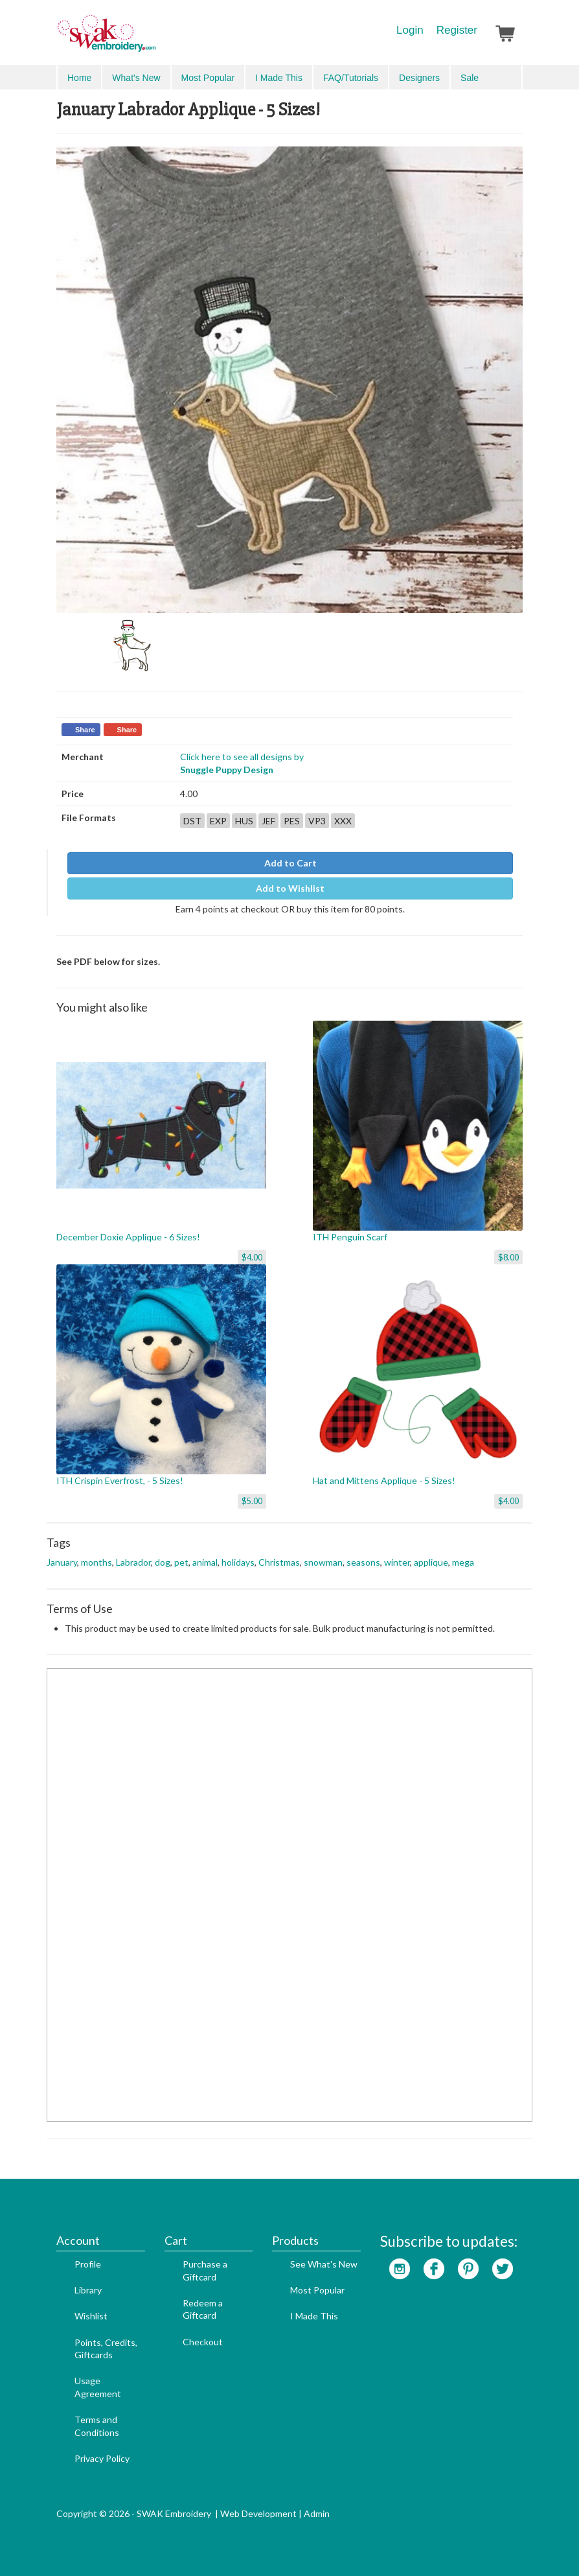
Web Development (258, 2513)
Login (410, 30)
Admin (317, 2513)
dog (162, 1562)
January (62, 1562)
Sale (469, 78)
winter (397, 1562)
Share (85, 730)
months (96, 1562)
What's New (136, 78)
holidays (238, 1562)
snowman (323, 1562)
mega (463, 1562)
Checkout (203, 2341)
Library (88, 2289)
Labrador (133, 1562)
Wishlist (91, 2315)
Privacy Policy (102, 2458)
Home (79, 78)
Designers (419, 78)
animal (205, 1562)
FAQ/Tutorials (350, 78)
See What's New (324, 2263)
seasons (363, 1562)
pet (181, 1562)
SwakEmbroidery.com (153, 39)
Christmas (279, 1562)
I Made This (278, 78)
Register (457, 30)
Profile (87, 2263)
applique (431, 1562)
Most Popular (207, 78)
